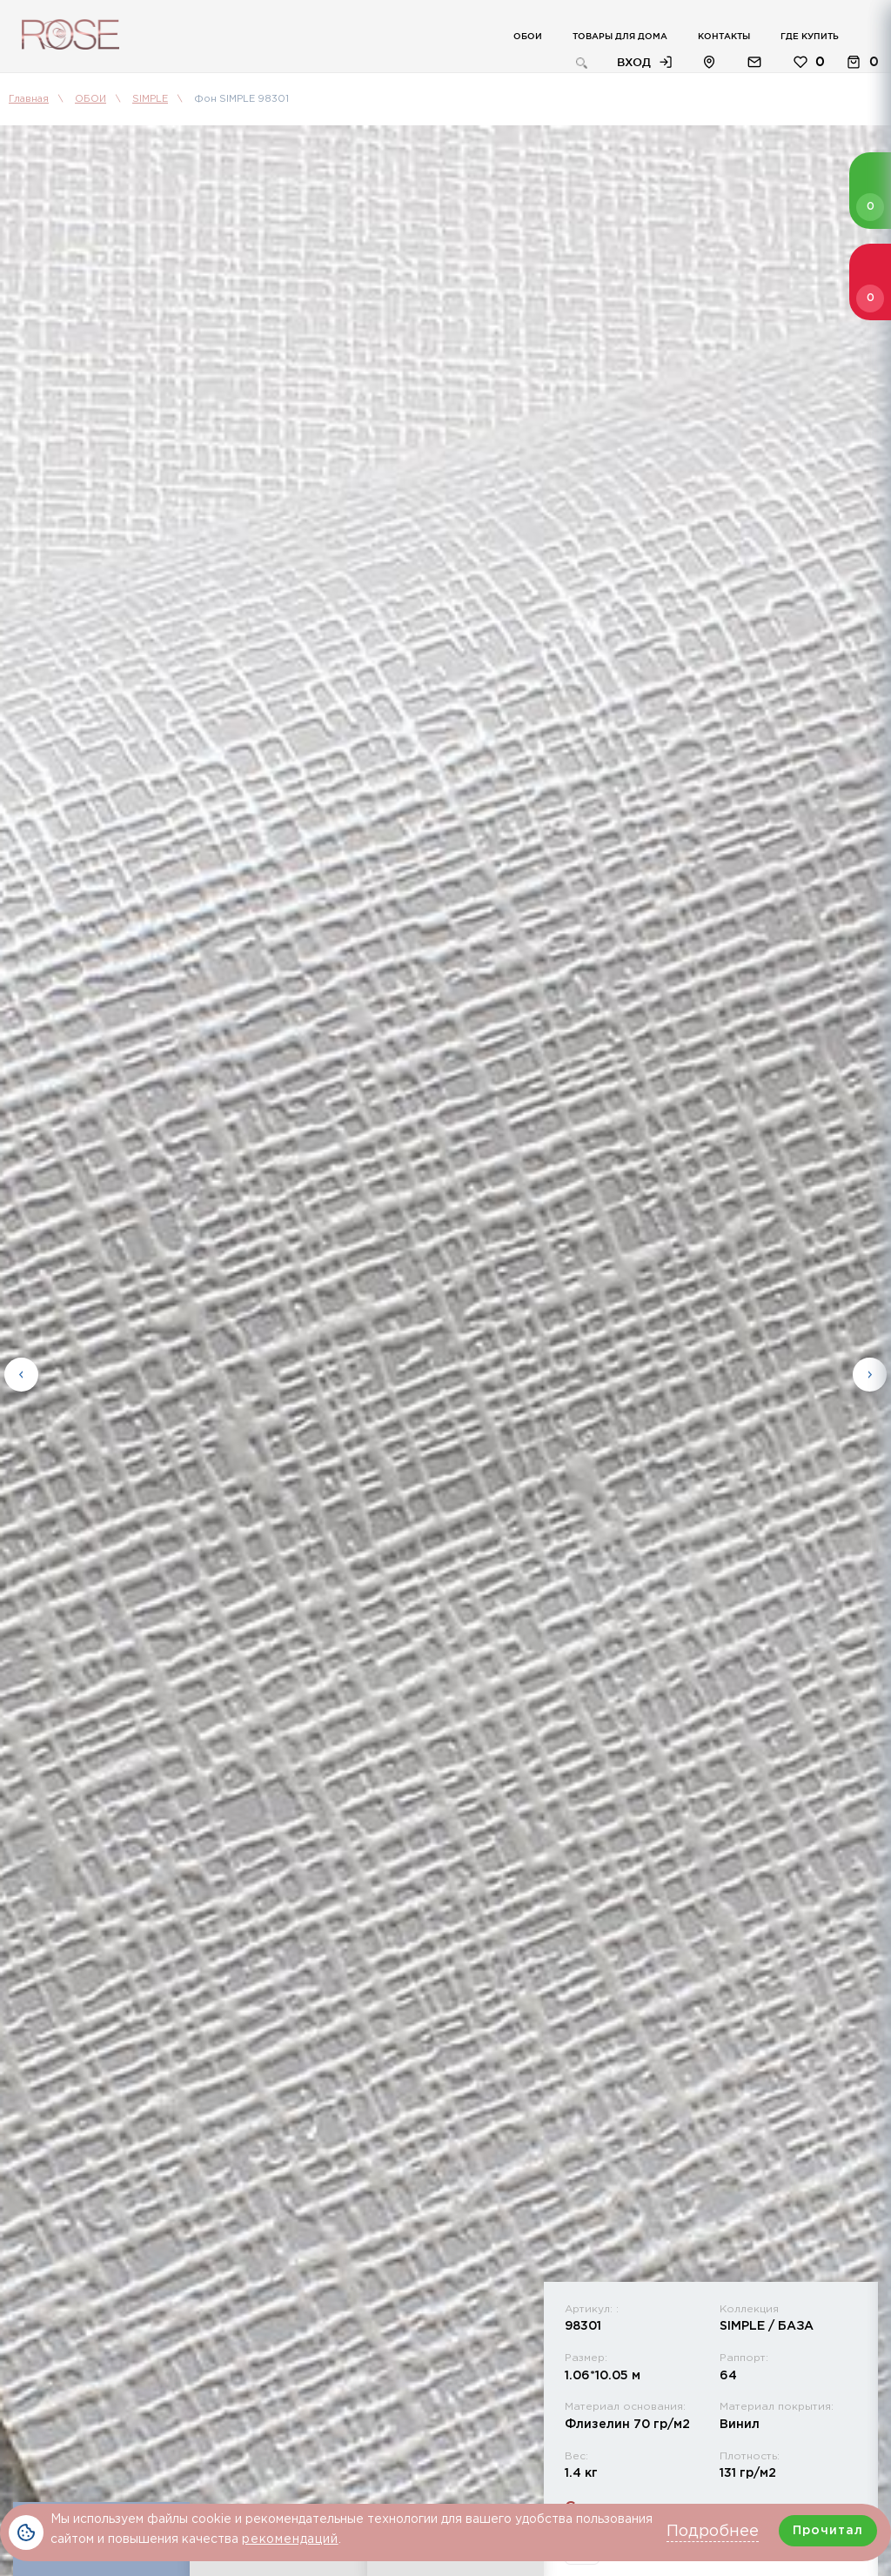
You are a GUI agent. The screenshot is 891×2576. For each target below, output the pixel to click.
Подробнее (713, 2532)
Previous (21, 1375)
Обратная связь (754, 62)
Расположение (709, 62)
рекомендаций (290, 2539)
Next (870, 1375)
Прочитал (828, 2531)
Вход (634, 62)
